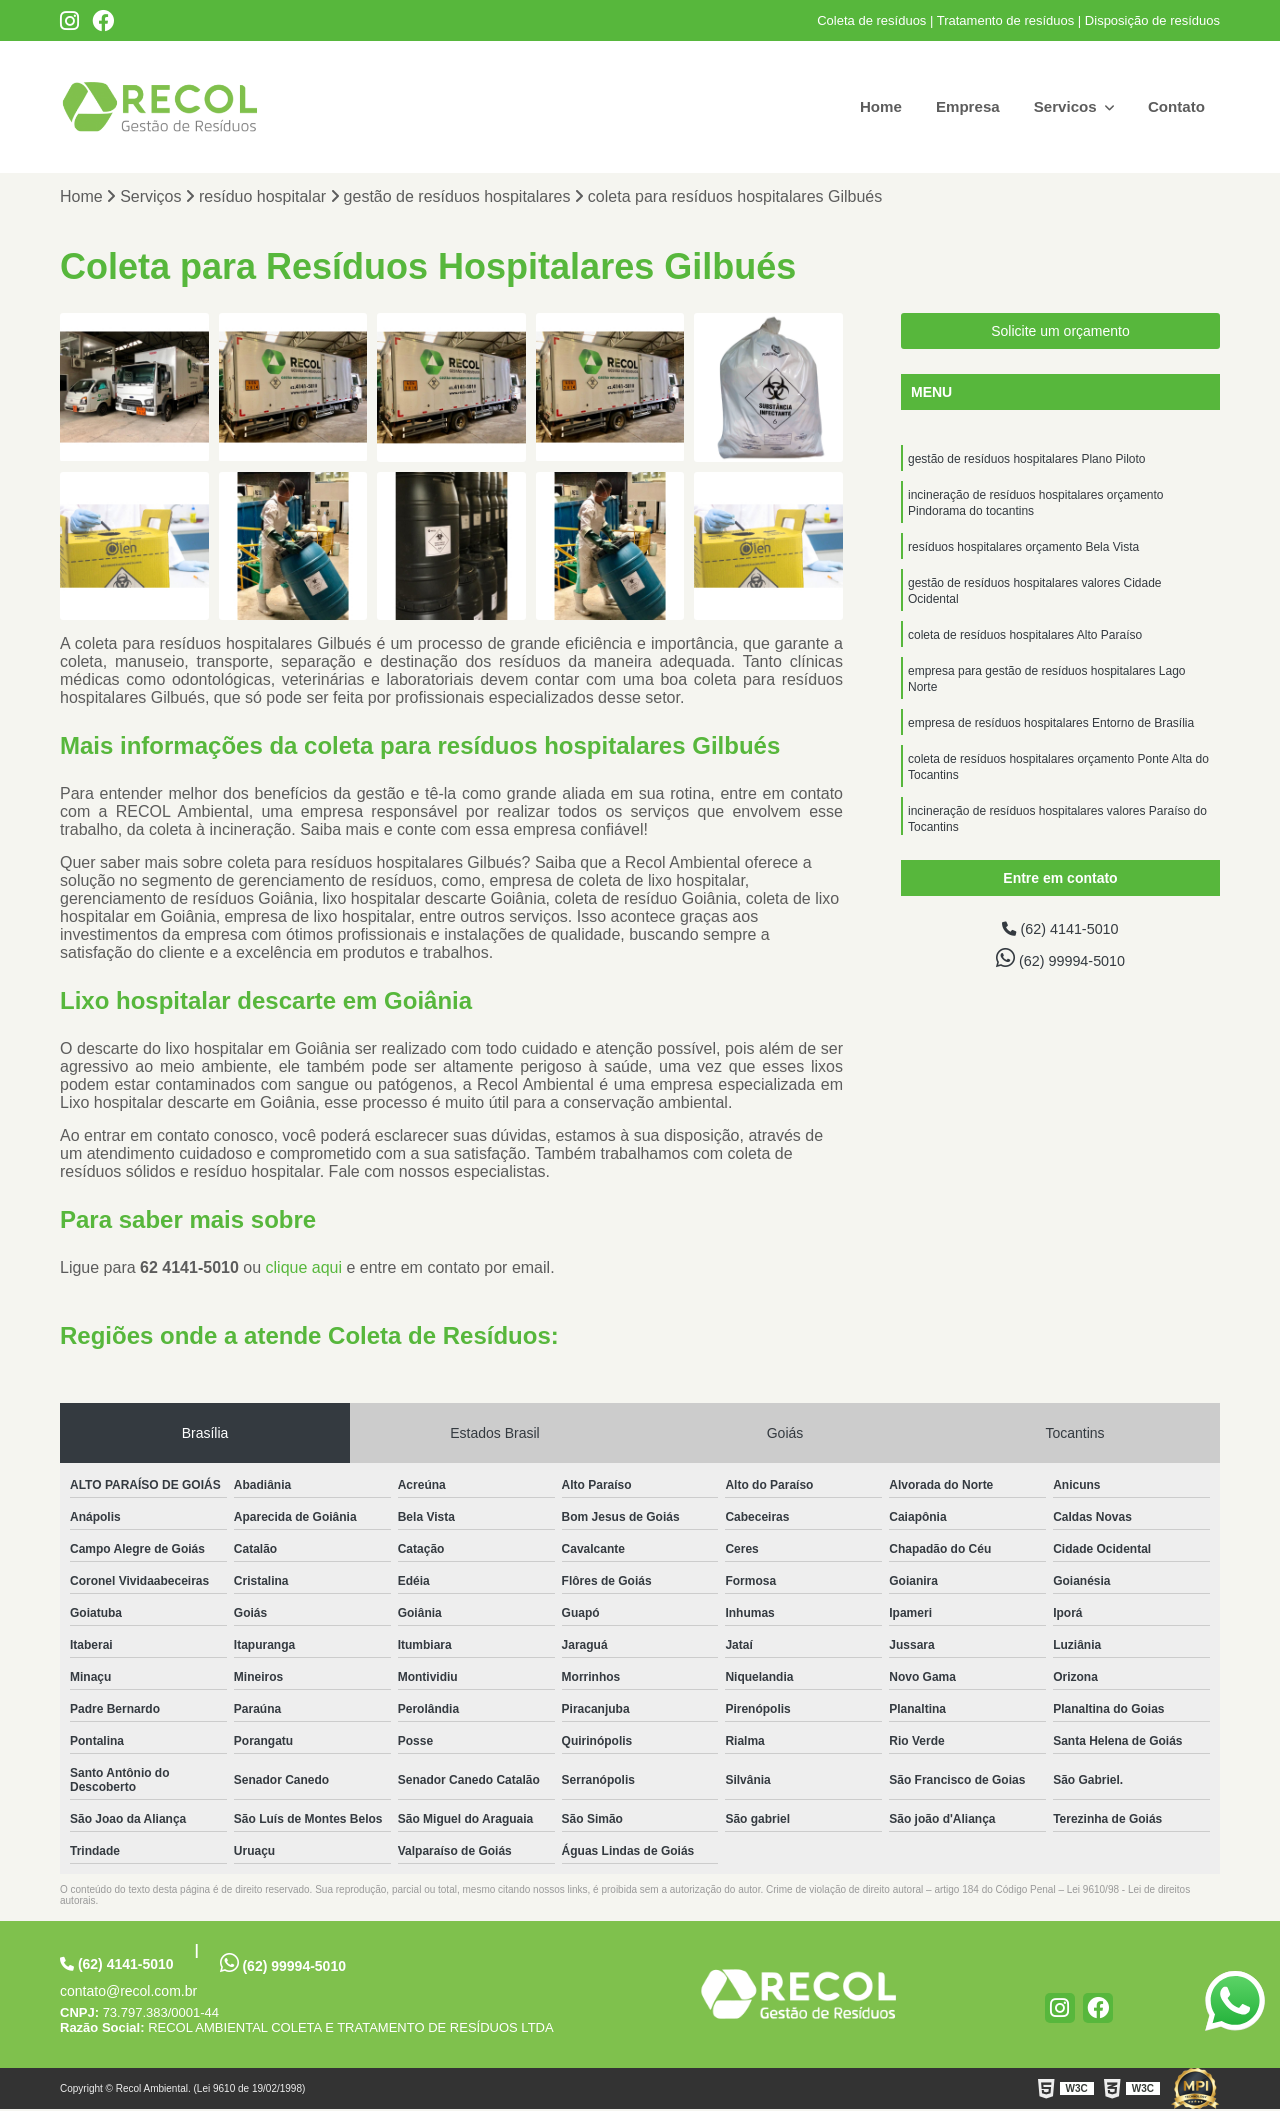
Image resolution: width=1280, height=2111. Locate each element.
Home (868, 106)
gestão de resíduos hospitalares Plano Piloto (1027, 462)
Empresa (959, 106)
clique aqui (304, 1269)
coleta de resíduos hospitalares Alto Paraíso (1025, 650)
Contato (1175, 106)
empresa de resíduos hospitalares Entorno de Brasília (1051, 744)
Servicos (1061, 106)
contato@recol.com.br (128, 1993)
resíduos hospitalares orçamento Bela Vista (1023, 556)
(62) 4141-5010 (1061, 931)
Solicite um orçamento (1060, 333)
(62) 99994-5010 (1061, 962)
